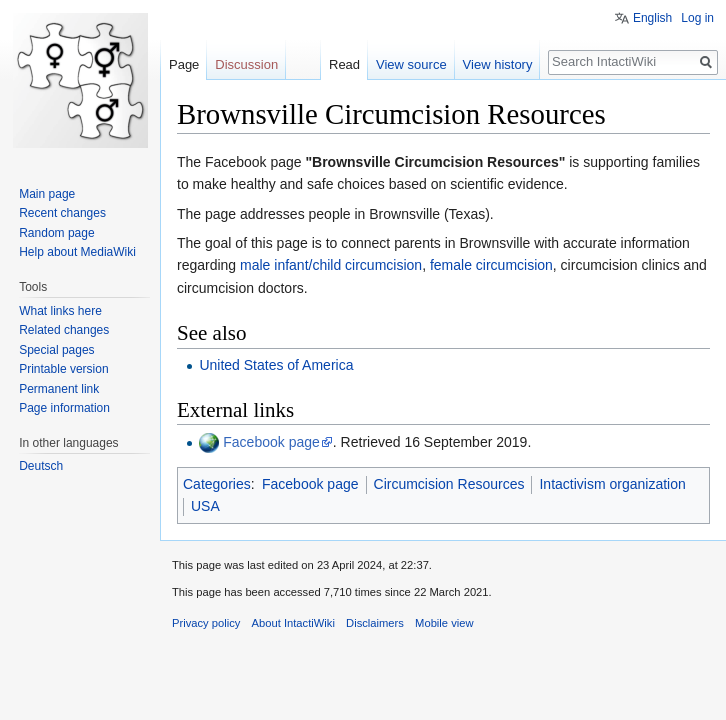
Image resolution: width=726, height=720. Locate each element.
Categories (217, 484)
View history (498, 64)
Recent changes (62, 213)
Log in (697, 18)
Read (344, 64)
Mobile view (444, 623)
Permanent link (59, 389)
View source (411, 64)
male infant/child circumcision (331, 265)
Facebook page (271, 442)
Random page (56, 233)
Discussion (246, 64)
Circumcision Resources (449, 484)
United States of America (276, 365)
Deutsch (41, 466)
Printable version (63, 369)
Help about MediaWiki (77, 252)
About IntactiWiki (293, 623)
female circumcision (491, 265)
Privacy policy (206, 623)
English (652, 18)
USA (205, 506)
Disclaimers (375, 623)
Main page (47, 194)
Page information (64, 408)
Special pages (56, 350)
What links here (60, 311)
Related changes (64, 330)
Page (184, 64)
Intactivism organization (612, 484)
